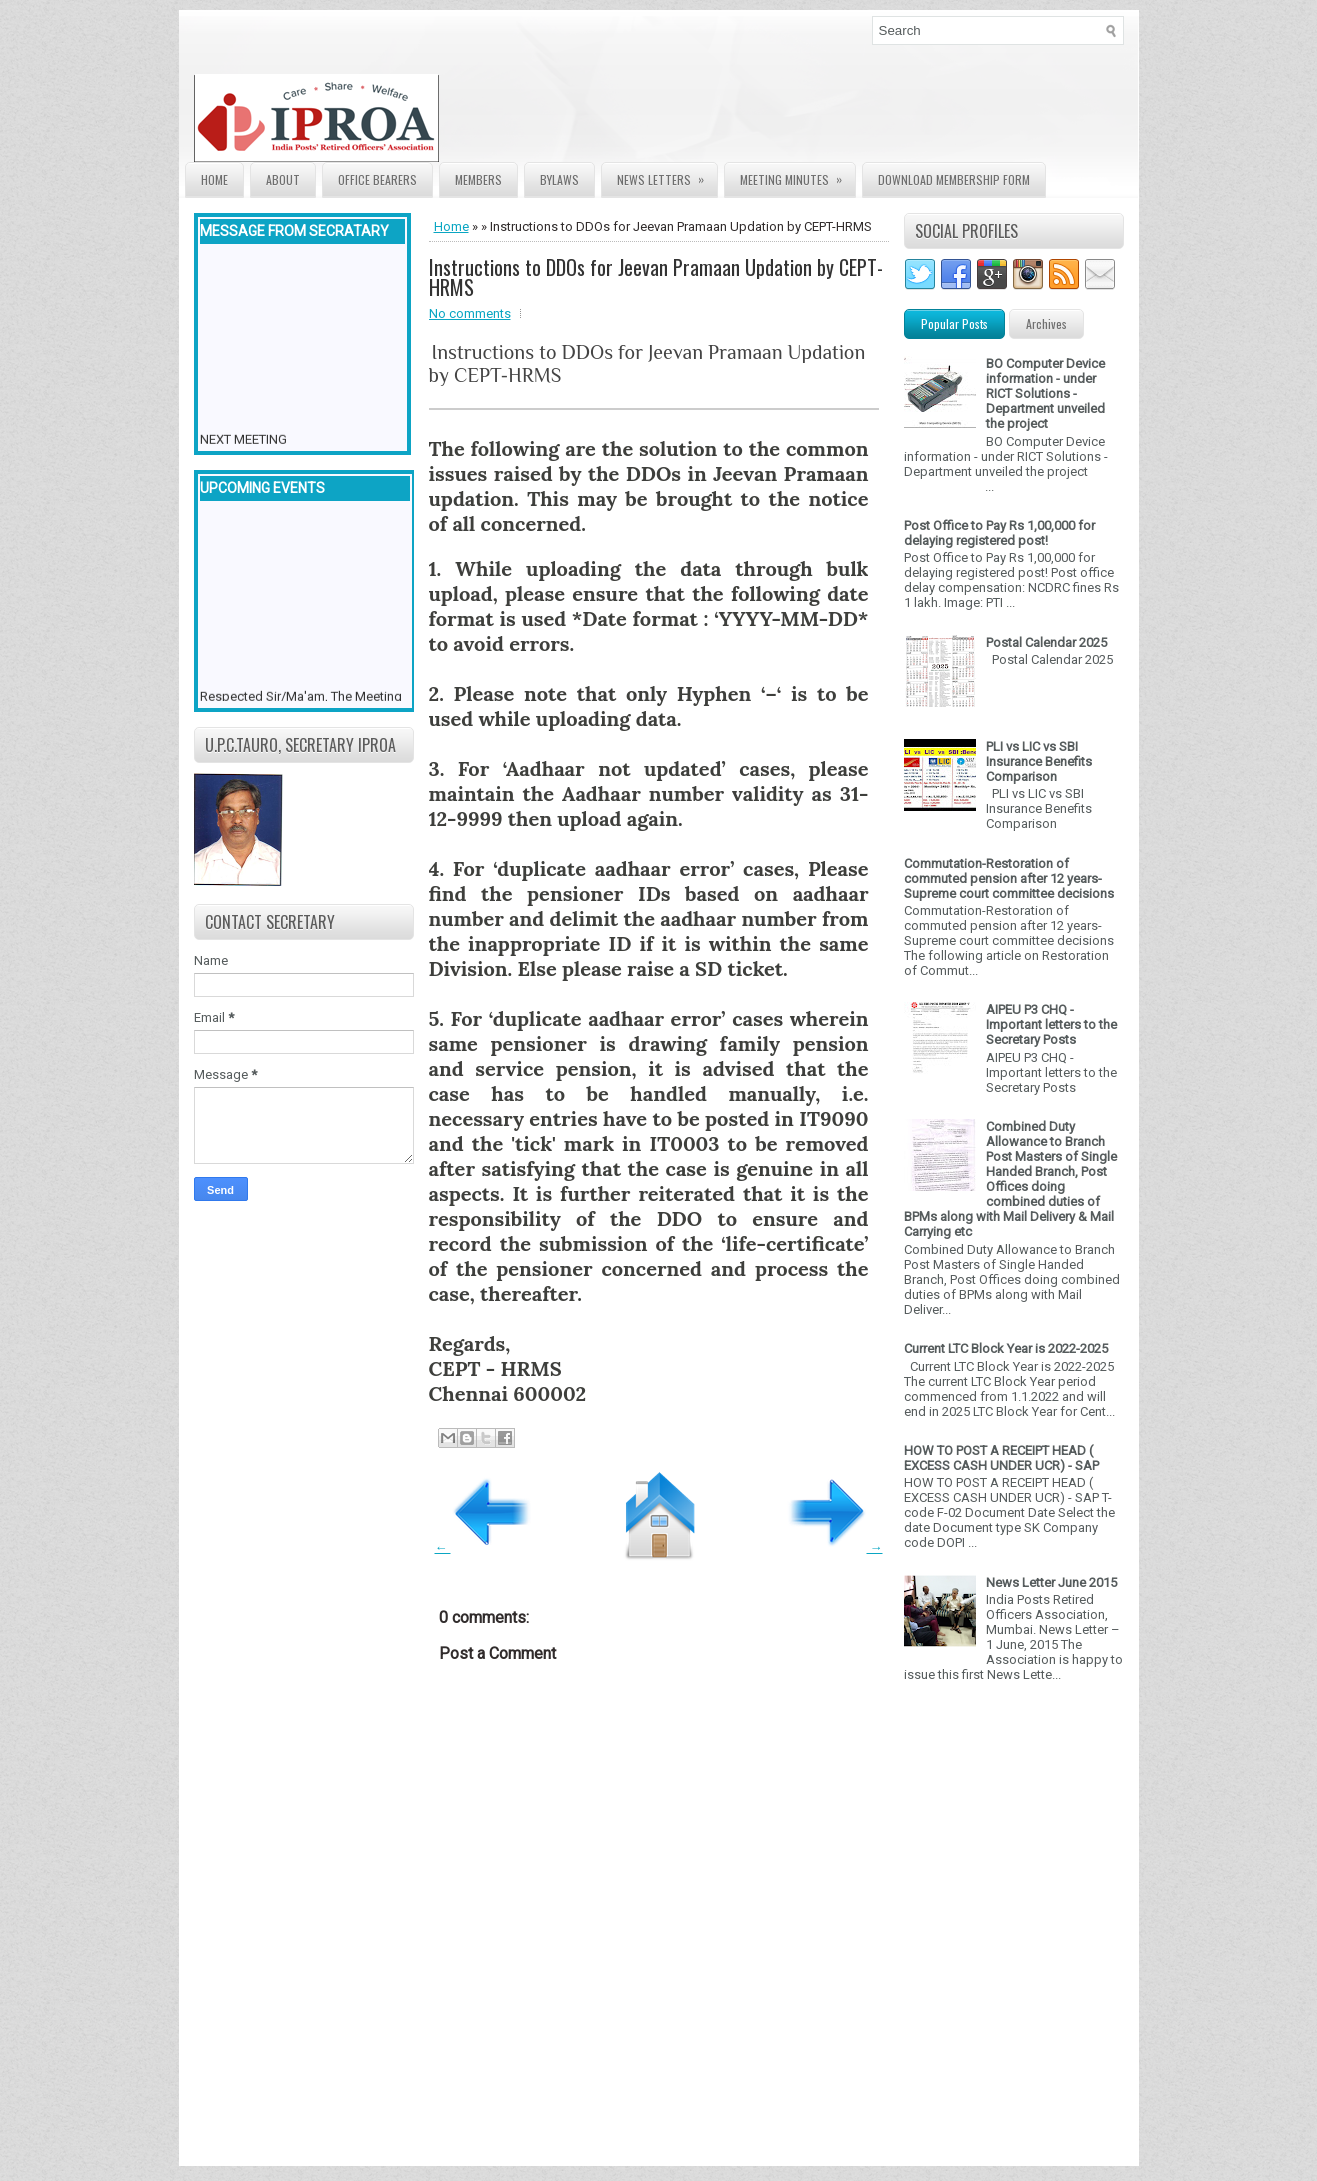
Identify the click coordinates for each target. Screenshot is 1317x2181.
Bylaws (559, 179)
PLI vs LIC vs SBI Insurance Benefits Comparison (1039, 761)
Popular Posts (954, 323)
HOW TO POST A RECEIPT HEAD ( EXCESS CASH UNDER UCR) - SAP (1001, 1458)
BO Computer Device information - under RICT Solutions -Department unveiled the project (1045, 393)
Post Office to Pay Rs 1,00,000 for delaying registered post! (999, 533)
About (283, 179)
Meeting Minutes (797, 175)
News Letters (667, 175)
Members (478, 179)
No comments (470, 313)
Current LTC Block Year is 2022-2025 (1006, 1348)
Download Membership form (954, 179)
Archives (1046, 323)
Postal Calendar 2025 (1046, 642)
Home (214, 179)
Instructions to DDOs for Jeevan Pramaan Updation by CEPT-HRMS (656, 277)
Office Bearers (377, 179)
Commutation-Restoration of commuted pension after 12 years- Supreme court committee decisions (1009, 878)
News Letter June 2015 (1051, 1582)
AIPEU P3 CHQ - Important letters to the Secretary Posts (1051, 1024)
